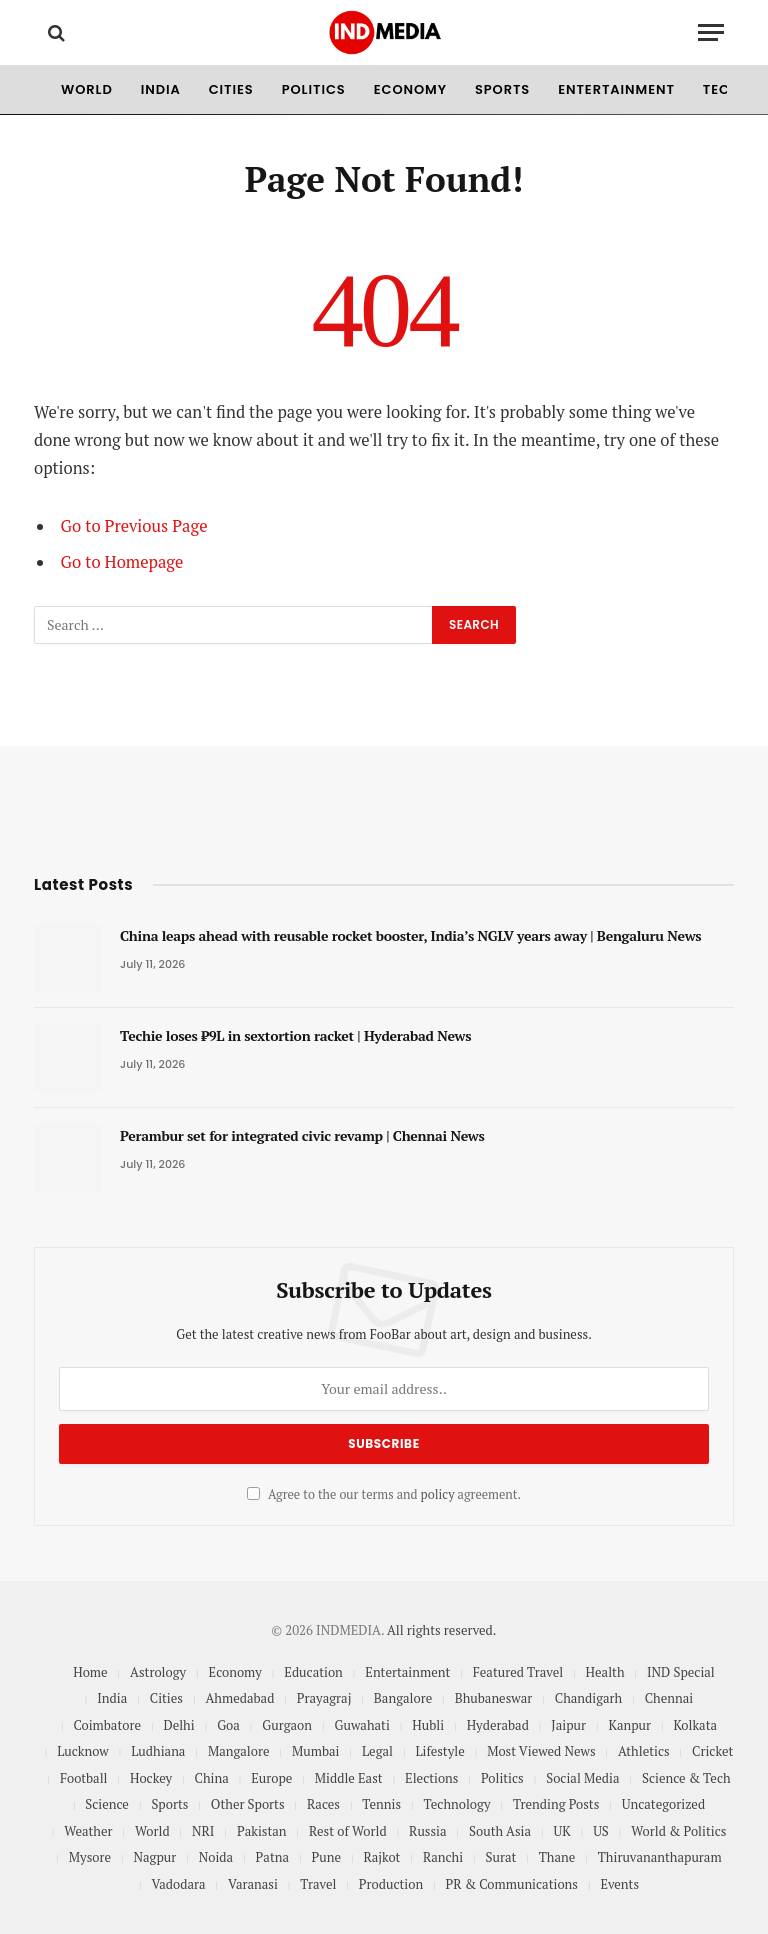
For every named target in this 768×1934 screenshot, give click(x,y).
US (601, 1831)
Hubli (428, 1725)
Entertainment (616, 89)
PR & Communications (512, 1884)
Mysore (90, 1857)
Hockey (151, 1778)
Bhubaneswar (494, 1698)
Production (391, 1884)
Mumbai (316, 1751)
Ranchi (443, 1857)
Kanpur (630, 1725)
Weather (88, 1831)
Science (107, 1804)
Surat (501, 1857)
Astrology (158, 1672)
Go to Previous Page (134, 526)
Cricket (712, 1751)
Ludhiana (158, 1751)
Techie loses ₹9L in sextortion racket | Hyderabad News (295, 1035)
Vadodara (178, 1884)
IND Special (681, 1672)
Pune (325, 1857)
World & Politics (678, 1831)
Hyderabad (498, 1725)
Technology (457, 1804)
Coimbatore (107, 1725)
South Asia (500, 1831)
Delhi (178, 1725)
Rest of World (348, 1831)
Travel (318, 1884)
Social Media (582, 1778)
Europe (271, 1778)
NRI (203, 1831)
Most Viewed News (541, 1751)
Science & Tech (686, 1778)
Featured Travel (518, 1672)
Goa (228, 1725)
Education (313, 1672)
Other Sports (248, 1804)
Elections (431, 1778)
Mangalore (239, 1751)
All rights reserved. (442, 1630)
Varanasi (253, 1884)
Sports (502, 89)
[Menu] (711, 32)
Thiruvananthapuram (660, 1857)
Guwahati (361, 1725)
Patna (272, 1857)
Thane (557, 1857)
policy (438, 1494)
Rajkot (381, 1857)
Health (605, 1672)
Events (619, 1884)
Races (323, 1804)
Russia (427, 1831)
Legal (377, 1751)
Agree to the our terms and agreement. (384, 1494)
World (87, 89)
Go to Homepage (122, 562)
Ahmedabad (239, 1698)
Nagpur (155, 1857)
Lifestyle (439, 1751)
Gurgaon (287, 1725)
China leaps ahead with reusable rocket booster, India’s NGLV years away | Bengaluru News (410, 935)
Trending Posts (556, 1804)
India (161, 89)
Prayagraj (324, 1698)
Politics (314, 89)
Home (90, 1672)
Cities (231, 89)
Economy (410, 89)
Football (84, 1778)
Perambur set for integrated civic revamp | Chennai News (302, 1135)
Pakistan (262, 1831)
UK (562, 1831)
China (212, 1778)
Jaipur (568, 1725)
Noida (216, 1857)
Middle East (349, 1778)
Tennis (381, 1804)
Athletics (644, 1751)
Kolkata (696, 1725)
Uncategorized (663, 1804)
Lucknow (83, 1751)
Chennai (669, 1698)
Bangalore (403, 1698)
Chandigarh (588, 1698)
